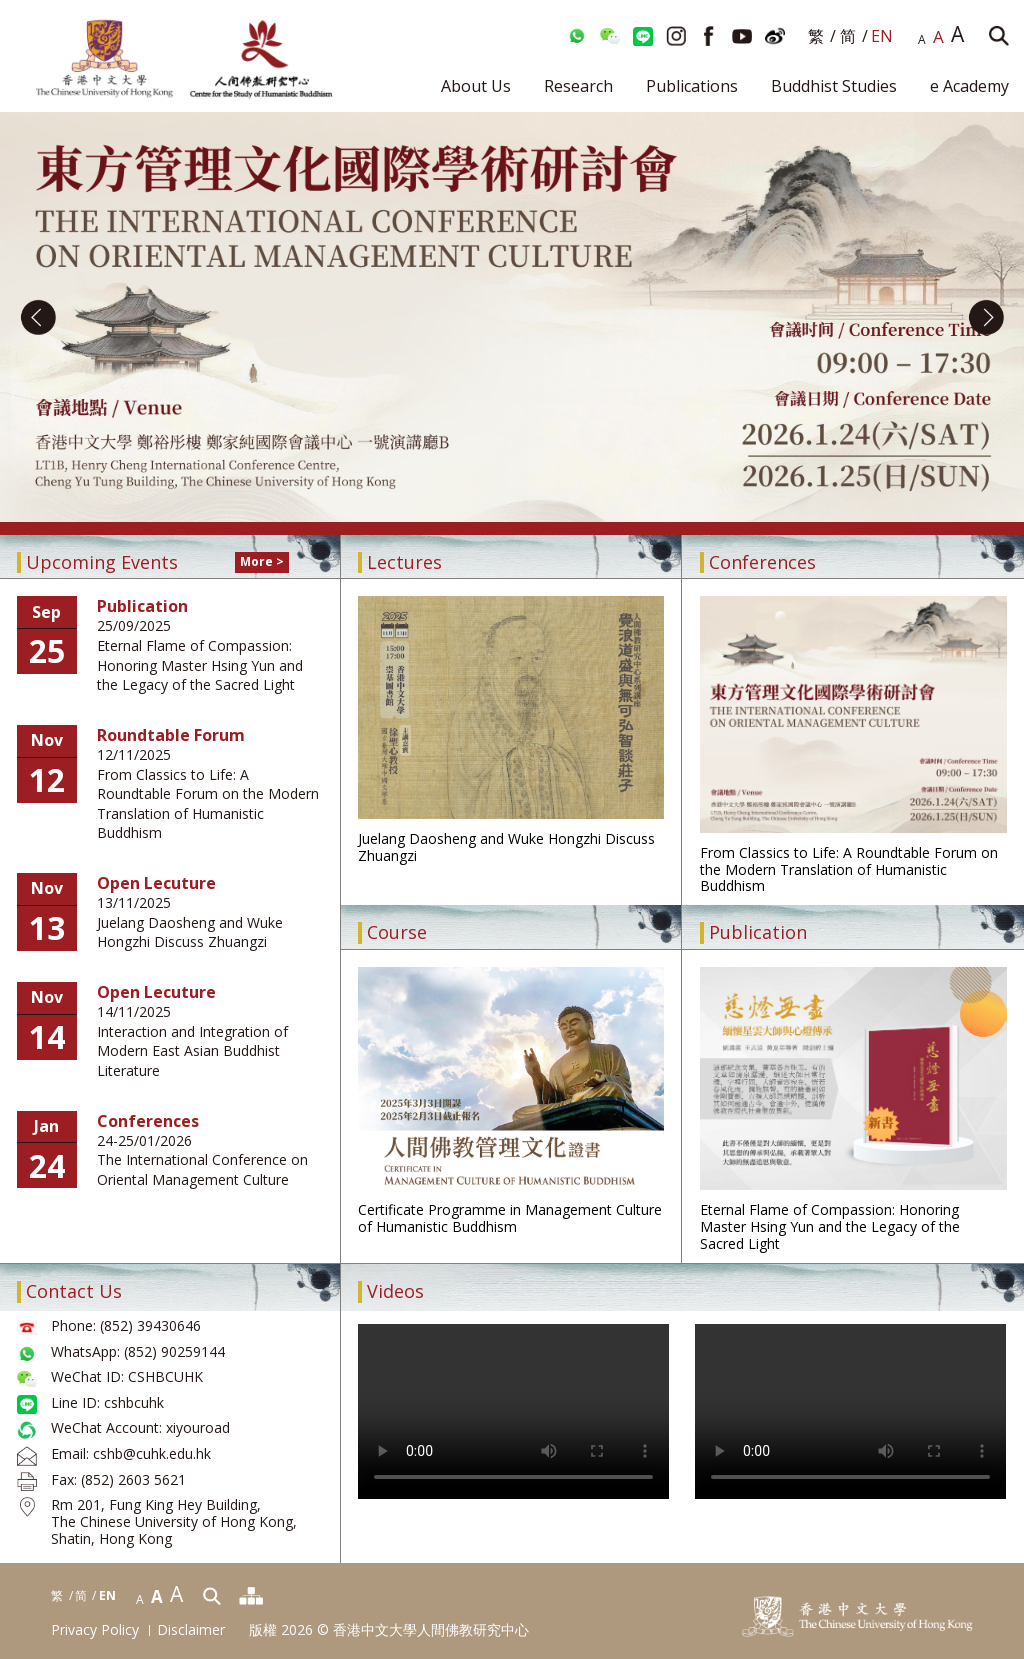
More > (262, 561)
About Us (476, 86)
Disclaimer (191, 1630)
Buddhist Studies (834, 86)
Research (578, 86)
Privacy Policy (95, 1630)
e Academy (969, 86)
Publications (692, 86)
